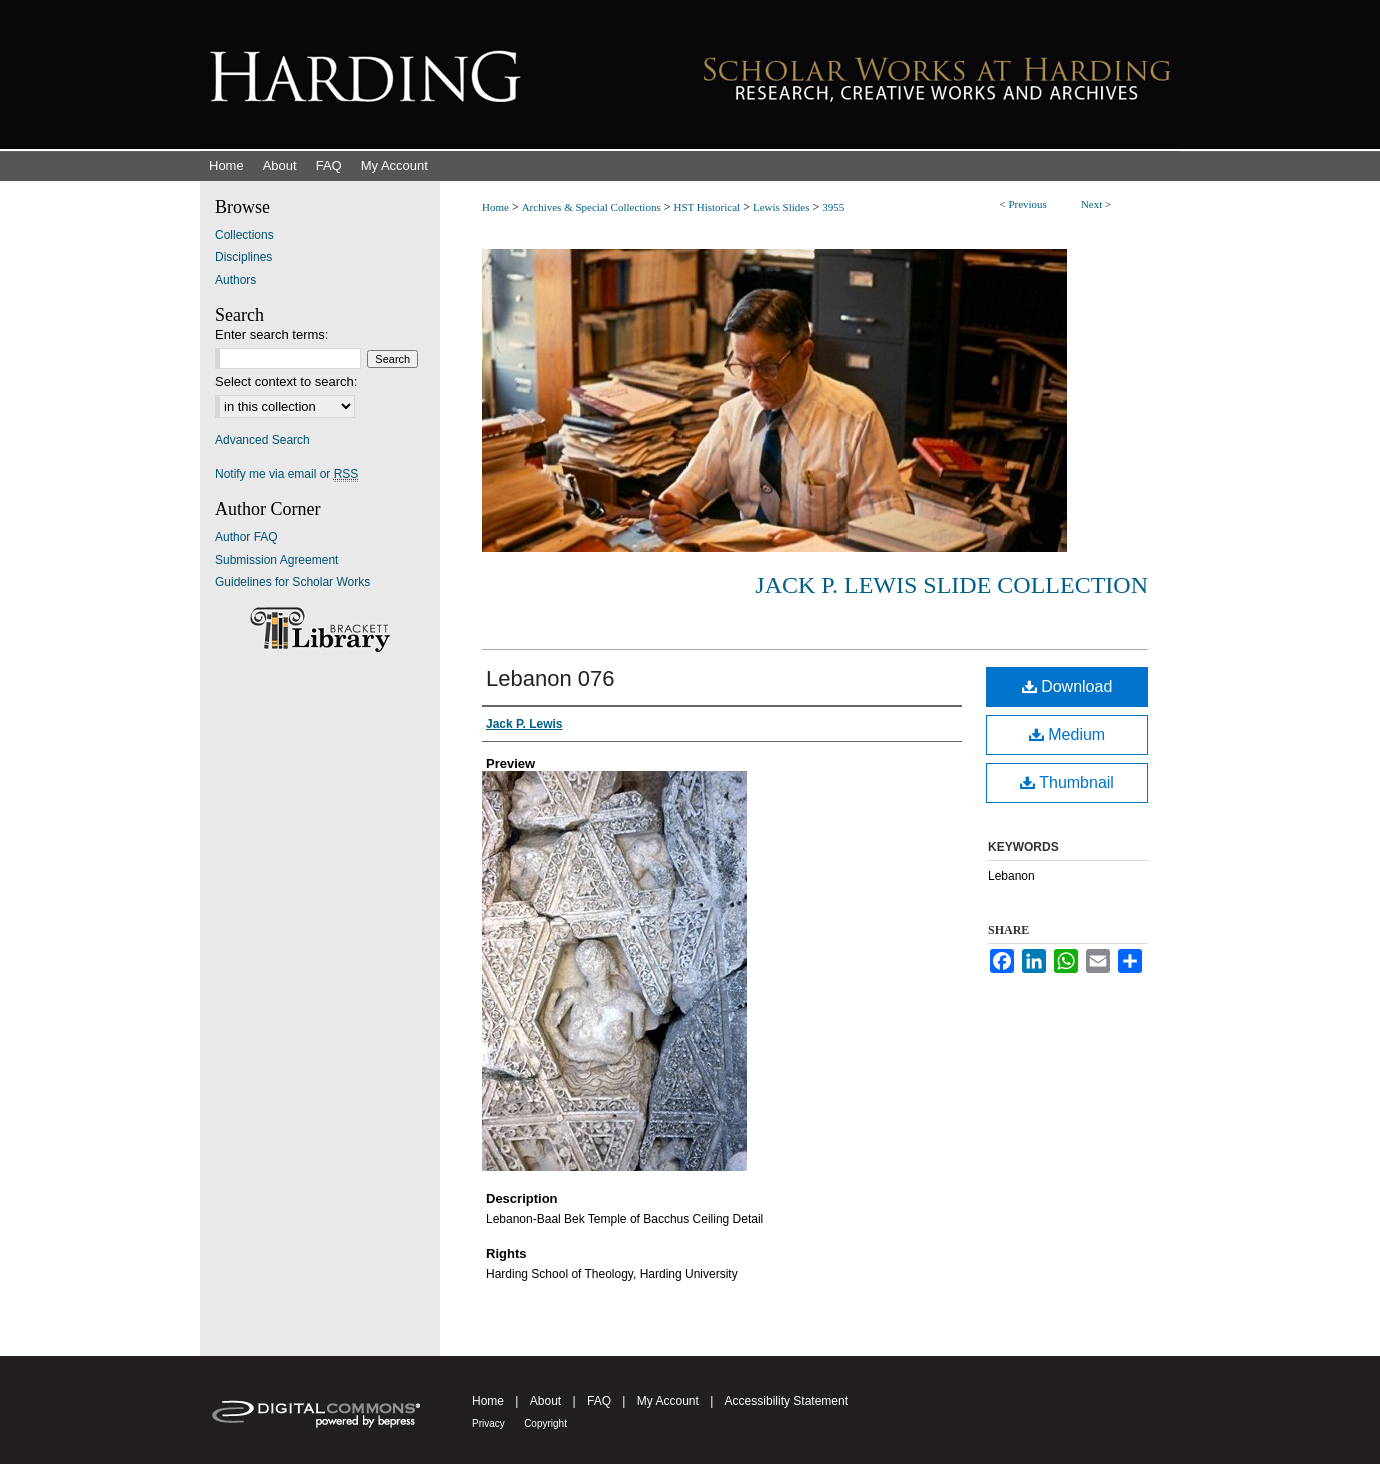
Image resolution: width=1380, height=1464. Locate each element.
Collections (244, 235)
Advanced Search (262, 440)
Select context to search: (286, 381)
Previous (1027, 204)
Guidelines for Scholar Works (292, 582)
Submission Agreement (276, 560)
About (545, 1401)
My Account (668, 1401)
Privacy (488, 1423)
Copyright (545, 1423)
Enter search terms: (271, 334)
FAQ (599, 1401)
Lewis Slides (781, 207)
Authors (235, 280)
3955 (833, 207)
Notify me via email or (286, 474)
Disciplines (243, 257)
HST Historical (706, 207)
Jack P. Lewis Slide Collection (951, 585)
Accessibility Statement (786, 1401)
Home (495, 207)
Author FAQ (246, 537)
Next (1091, 204)
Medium (1067, 734)
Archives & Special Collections (591, 207)
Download (1067, 686)
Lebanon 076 (550, 678)
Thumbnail (1067, 782)
